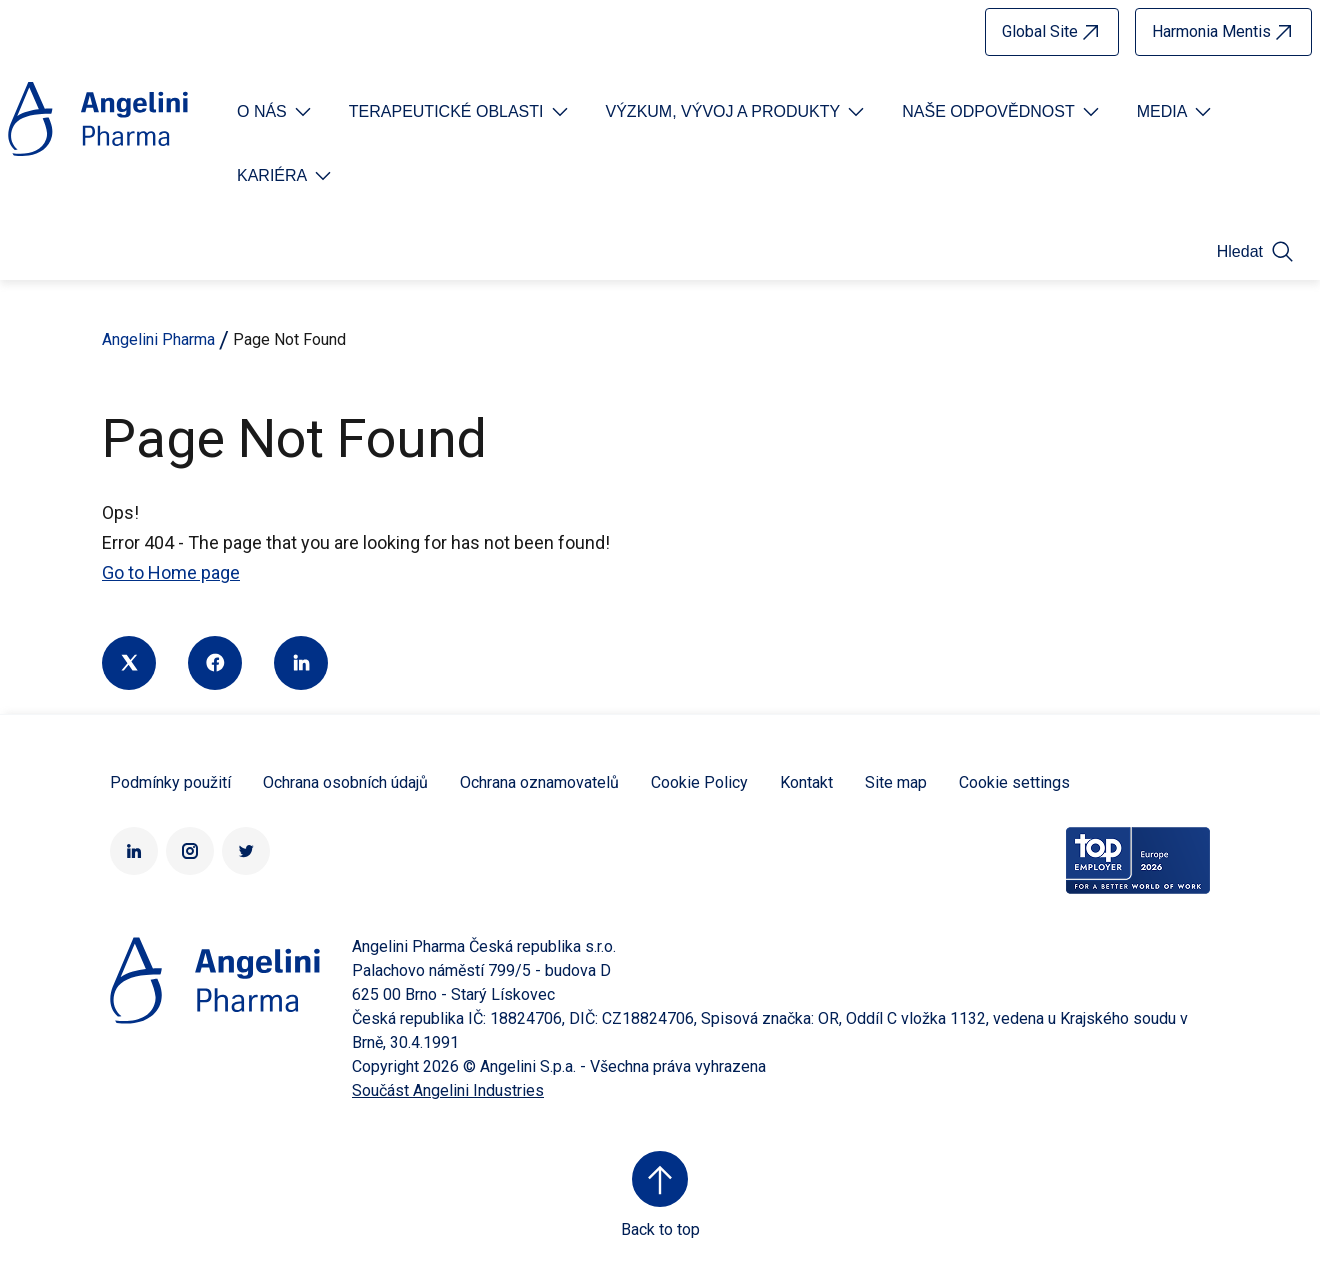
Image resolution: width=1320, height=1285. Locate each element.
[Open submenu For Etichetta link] (276, 112)
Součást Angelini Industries (448, 1090)
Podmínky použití (170, 782)
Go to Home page (171, 572)
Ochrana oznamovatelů (539, 782)
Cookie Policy (699, 782)
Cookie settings (1014, 782)
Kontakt (806, 782)
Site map (896, 782)
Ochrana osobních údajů (345, 782)
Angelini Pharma (158, 339)
